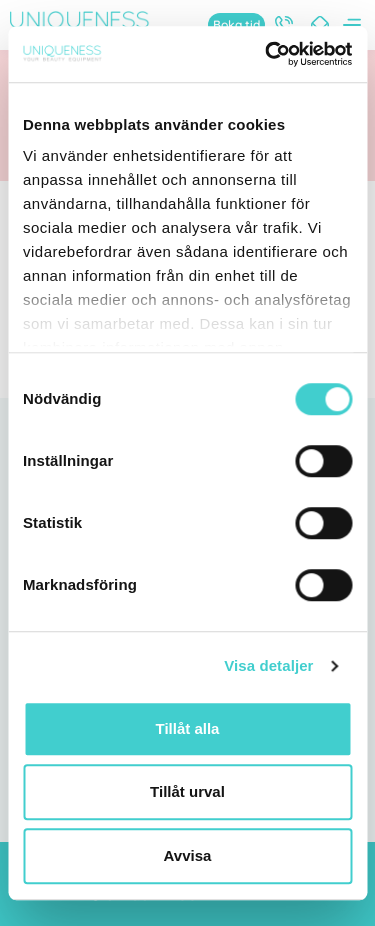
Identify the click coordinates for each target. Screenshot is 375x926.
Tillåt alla (188, 728)
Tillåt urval (187, 791)
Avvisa (188, 855)
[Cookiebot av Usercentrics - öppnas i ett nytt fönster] (267, 54)
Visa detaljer (268, 665)
